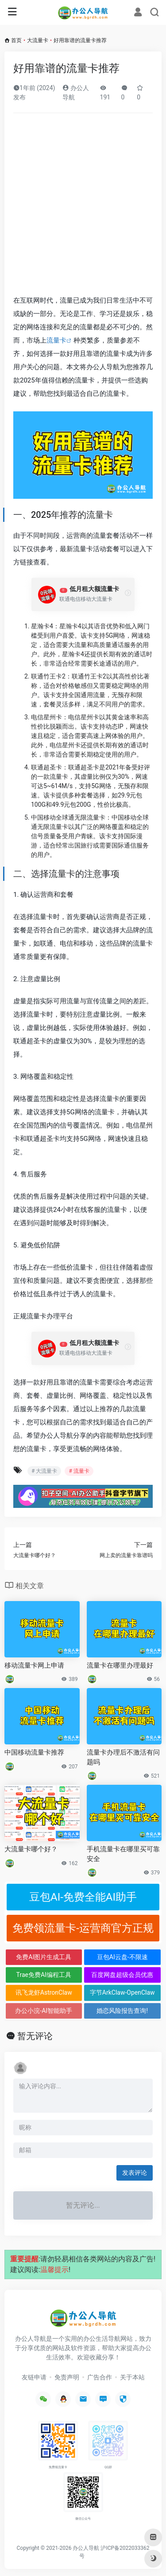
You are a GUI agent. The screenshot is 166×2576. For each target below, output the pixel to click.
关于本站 (132, 2377)
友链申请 (34, 2377)
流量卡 (56, 340)
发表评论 (134, 2172)
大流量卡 (37, 40)
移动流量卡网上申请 (34, 1665)
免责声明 (66, 2377)
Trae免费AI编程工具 (43, 1974)
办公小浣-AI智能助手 (43, 2010)
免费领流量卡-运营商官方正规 (83, 1928)
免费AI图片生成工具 (43, 1957)
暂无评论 (35, 2036)
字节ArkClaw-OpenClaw (122, 1992)
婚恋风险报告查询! (122, 2010)
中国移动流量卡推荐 (34, 1752)
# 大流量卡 (44, 1471)
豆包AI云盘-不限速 (122, 1957)
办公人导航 (86, 2548)
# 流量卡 (79, 1471)
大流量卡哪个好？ (31, 1849)
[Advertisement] (83, 207)
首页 (16, 40)
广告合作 (99, 2377)
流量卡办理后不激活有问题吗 (123, 1757)
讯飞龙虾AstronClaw (43, 1992)
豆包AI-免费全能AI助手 (83, 1897)
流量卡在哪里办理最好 (120, 1665)
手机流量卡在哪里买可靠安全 (123, 1853)
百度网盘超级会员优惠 (122, 1974)
